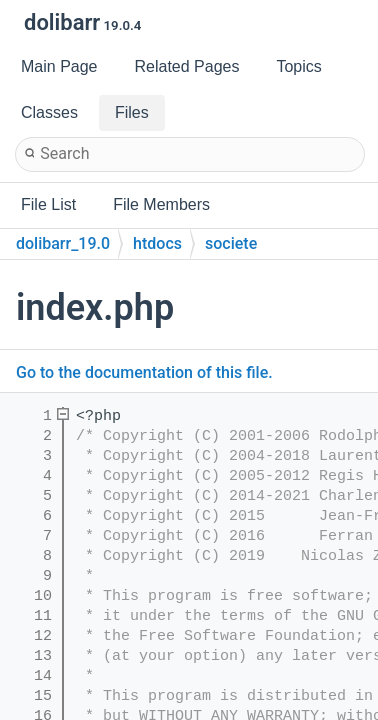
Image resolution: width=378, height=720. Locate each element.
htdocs (157, 243)
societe (231, 243)
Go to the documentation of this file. (144, 372)
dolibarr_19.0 (63, 243)
